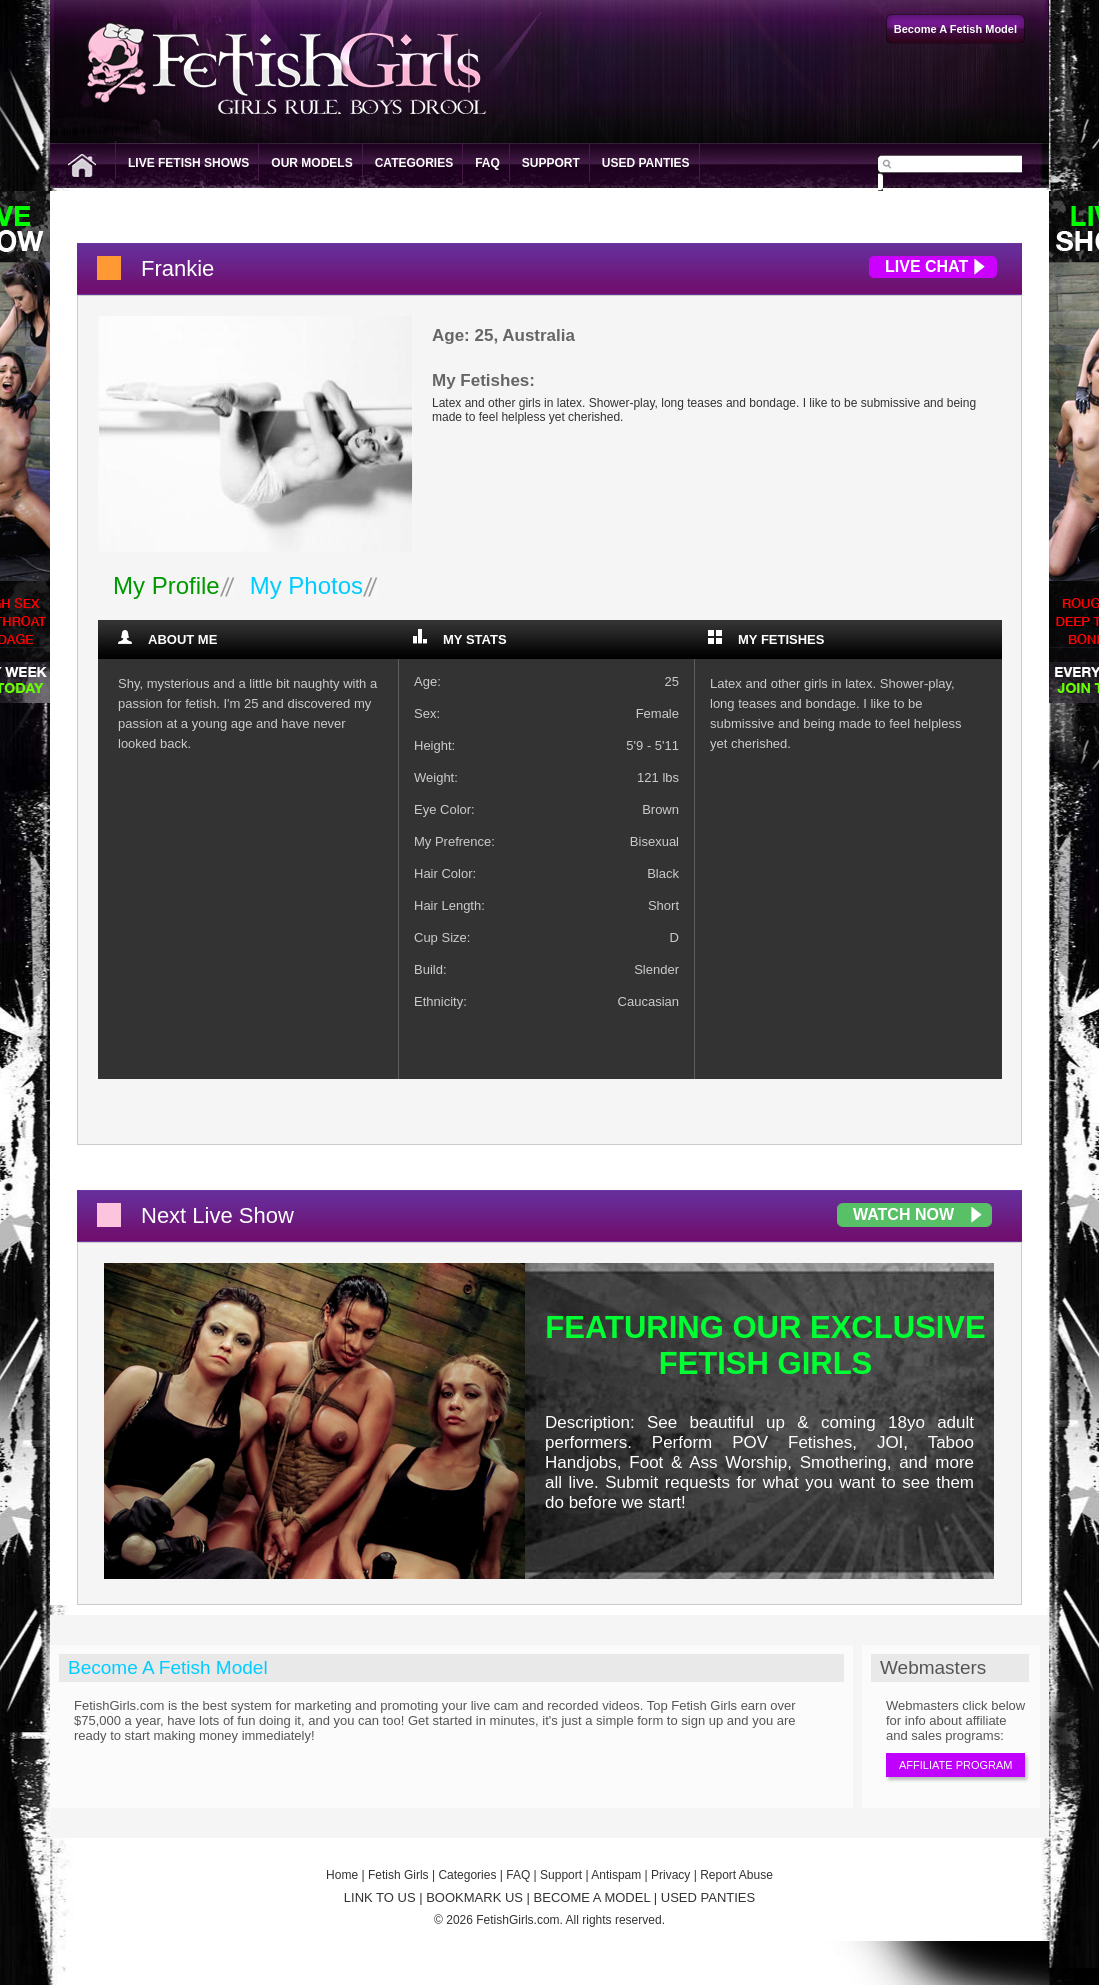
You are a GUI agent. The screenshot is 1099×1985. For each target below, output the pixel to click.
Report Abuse (736, 1875)
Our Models (311, 163)
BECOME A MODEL (592, 1897)
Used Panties (646, 163)
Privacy (670, 1875)
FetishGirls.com (517, 1920)
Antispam (616, 1875)
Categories (414, 163)
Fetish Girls (398, 1875)
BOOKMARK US (474, 1897)
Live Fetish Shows (188, 163)
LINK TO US (380, 1897)
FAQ (487, 163)
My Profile (166, 585)
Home (342, 1875)
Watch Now (903, 1214)
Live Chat (926, 266)
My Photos (306, 585)
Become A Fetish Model (168, 1667)
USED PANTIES (708, 1897)
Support (551, 163)
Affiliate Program (955, 1765)
